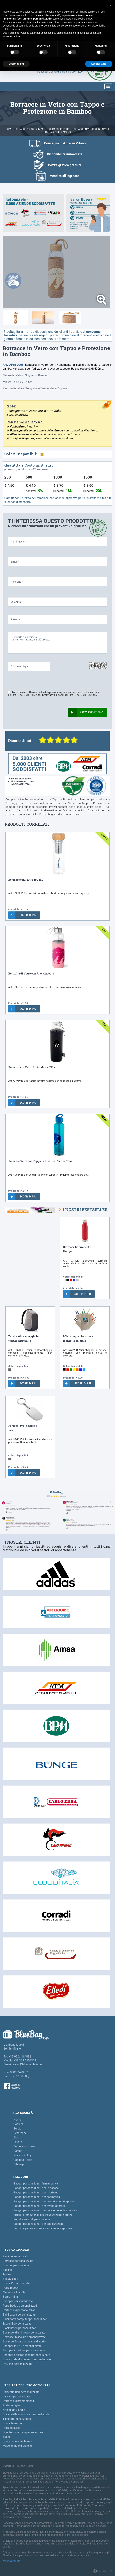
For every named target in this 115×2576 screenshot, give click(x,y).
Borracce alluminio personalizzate (24, 2332)
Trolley (7, 2274)
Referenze (20, 2133)
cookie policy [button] (85, 18)
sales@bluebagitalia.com (28, 2064)
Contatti (18, 2151)
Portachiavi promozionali (18, 2401)
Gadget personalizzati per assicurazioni (38, 2224)
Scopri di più (23, 915)
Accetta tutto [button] (98, 63)
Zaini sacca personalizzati (19, 2314)
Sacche (7, 2270)
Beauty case (10, 2278)
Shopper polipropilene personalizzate (26, 2355)
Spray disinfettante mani (18, 2441)
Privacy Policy (22, 2155)
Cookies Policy (23, 2160)
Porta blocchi (11, 2287)
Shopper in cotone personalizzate (24, 2350)
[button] (110, 6)
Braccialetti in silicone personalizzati (26, 2414)
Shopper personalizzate (18, 2301)
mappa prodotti (11, 2561)
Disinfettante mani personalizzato (24, 2432)
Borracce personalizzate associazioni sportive (42, 2228)
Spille (6, 2436)
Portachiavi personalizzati (19, 2310)
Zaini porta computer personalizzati (25, 2319)
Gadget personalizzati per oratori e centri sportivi (44, 2201)
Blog (16, 2137)
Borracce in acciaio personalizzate (24, 2337)
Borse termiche (12, 2423)
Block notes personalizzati (19, 2328)
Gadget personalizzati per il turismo (35, 2192)
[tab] (15, 317)
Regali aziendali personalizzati (32, 2219)
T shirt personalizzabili (17, 2419)
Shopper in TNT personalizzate (22, 2346)
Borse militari (11, 2296)
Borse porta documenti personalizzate (27, 2359)
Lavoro (17, 2142)
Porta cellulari (11, 2427)
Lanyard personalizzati (17, 2396)
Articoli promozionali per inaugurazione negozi (42, 2215)
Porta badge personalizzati (20, 2305)
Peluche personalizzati (17, 2364)
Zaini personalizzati (15, 2256)
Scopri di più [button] (16, 63)
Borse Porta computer (16, 2283)
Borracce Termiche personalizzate (24, 2341)
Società (18, 2124)
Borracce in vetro (59, 129)
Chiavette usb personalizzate (21, 2392)
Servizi (17, 2128)
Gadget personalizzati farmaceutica (35, 2183)
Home (9, 129)
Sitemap (18, 2164)
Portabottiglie (11, 2405)
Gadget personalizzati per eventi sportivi (39, 2206)
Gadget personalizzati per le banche (36, 2188)
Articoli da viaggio (14, 2410)
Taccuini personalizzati (17, 2323)
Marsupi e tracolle (14, 2292)
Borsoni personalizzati (17, 2265)
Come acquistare (24, 2146)
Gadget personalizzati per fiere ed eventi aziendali (45, 2210)
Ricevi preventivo (87, 712)
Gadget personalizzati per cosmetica (36, 2197)
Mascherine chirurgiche (17, 2445)
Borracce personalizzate (30, 129)
